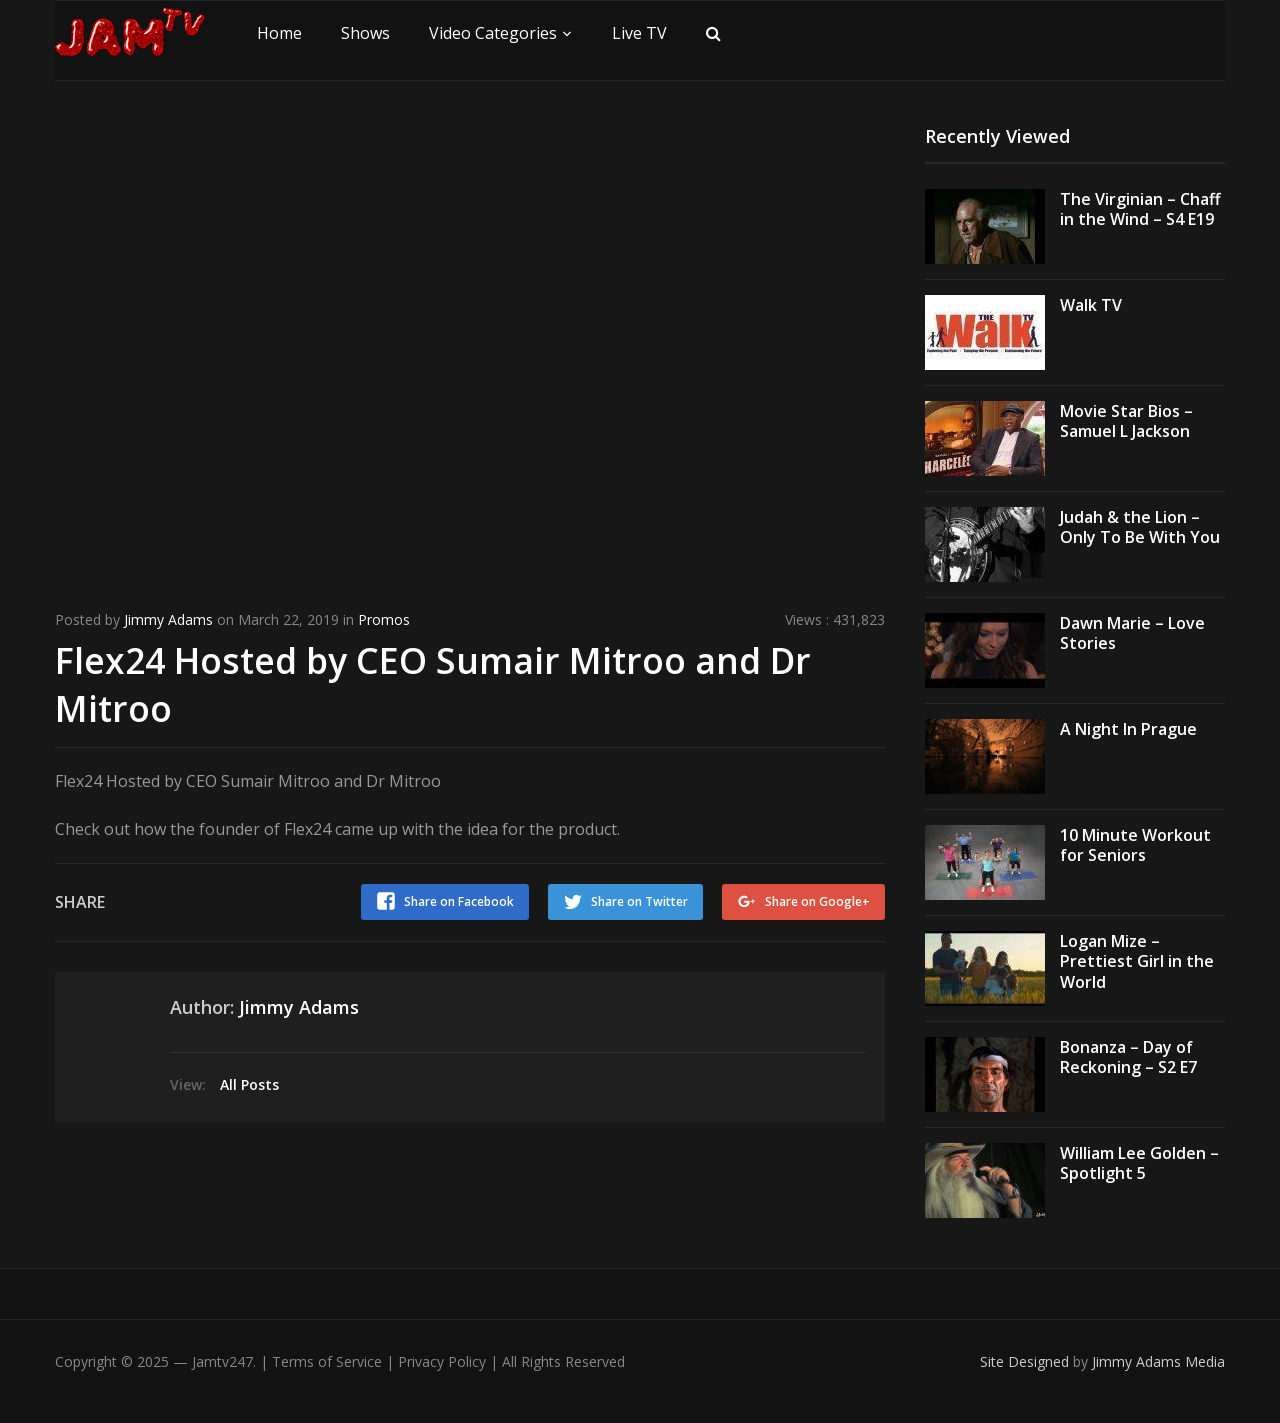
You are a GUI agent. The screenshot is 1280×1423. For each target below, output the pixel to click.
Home (279, 33)
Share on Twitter (638, 899)
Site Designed (1026, 1361)
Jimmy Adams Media (1158, 1361)
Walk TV (1091, 305)
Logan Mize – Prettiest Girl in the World (1137, 962)
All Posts (249, 1082)
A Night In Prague (1128, 729)
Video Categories (493, 33)
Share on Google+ (817, 899)
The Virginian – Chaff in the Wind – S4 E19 (1140, 209)
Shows (365, 33)
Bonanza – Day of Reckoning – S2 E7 (1128, 1057)
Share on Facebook (457, 899)
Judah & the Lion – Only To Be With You (1140, 527)
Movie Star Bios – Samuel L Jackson (1126, 421)
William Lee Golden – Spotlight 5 (1139, 1163)
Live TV (639, 33)
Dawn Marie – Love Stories (1132, 633)
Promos (384, 619)
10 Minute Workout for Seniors (1135, 845)
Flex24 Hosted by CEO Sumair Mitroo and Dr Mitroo (437, 683)
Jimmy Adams (168, 619)
